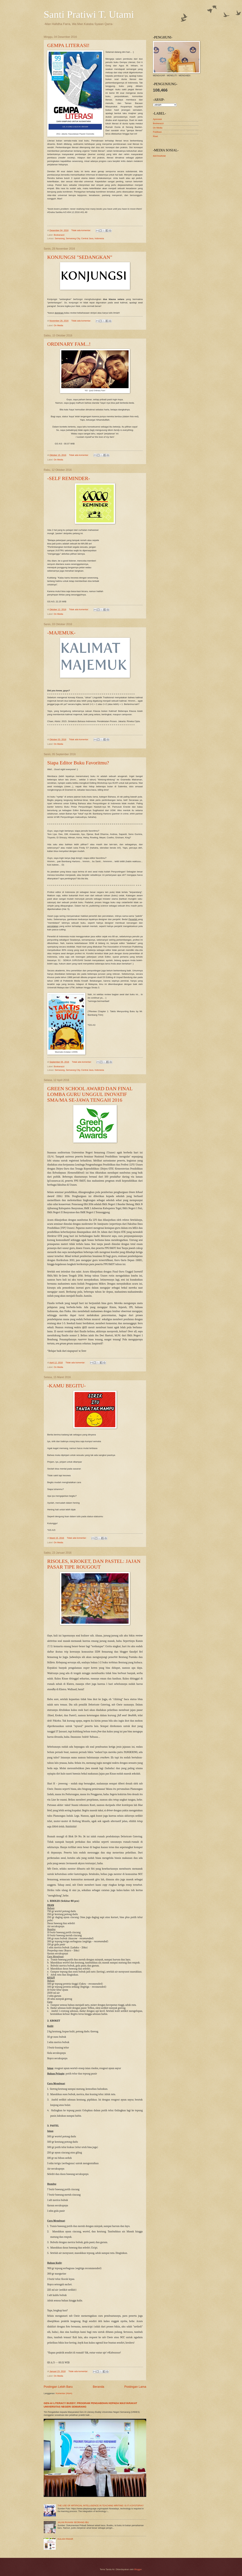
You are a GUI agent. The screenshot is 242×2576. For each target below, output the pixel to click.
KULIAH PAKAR (65, 2539)
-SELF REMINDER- (68, 478)
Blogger (138, 2569)
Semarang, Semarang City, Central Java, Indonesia (79, 238)
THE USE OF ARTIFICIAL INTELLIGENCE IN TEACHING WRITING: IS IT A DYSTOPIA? (100, 2505)
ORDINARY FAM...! (69, 344)
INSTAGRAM (159, 156)
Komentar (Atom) (64, 2393)
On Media (58, 325)
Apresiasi (157, 119)
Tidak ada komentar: (81, 230)
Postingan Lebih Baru (58, 2386)
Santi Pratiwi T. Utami (89, 14)
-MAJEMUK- (61, 632)
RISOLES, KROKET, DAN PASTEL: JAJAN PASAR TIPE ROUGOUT (93, 1564)
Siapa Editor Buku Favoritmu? (78, 762)
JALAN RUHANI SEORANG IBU (73, 2522)
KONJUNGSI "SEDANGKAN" (79, 257)
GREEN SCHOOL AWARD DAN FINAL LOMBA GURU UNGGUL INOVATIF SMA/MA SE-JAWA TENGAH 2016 (89, 1094)
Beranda (98, 2386)
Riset (155, 136)
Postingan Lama (135, 2386)
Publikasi (157, 132)
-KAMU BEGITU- (66, 1385)
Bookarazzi (59, 235)
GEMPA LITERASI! (68, 45)
